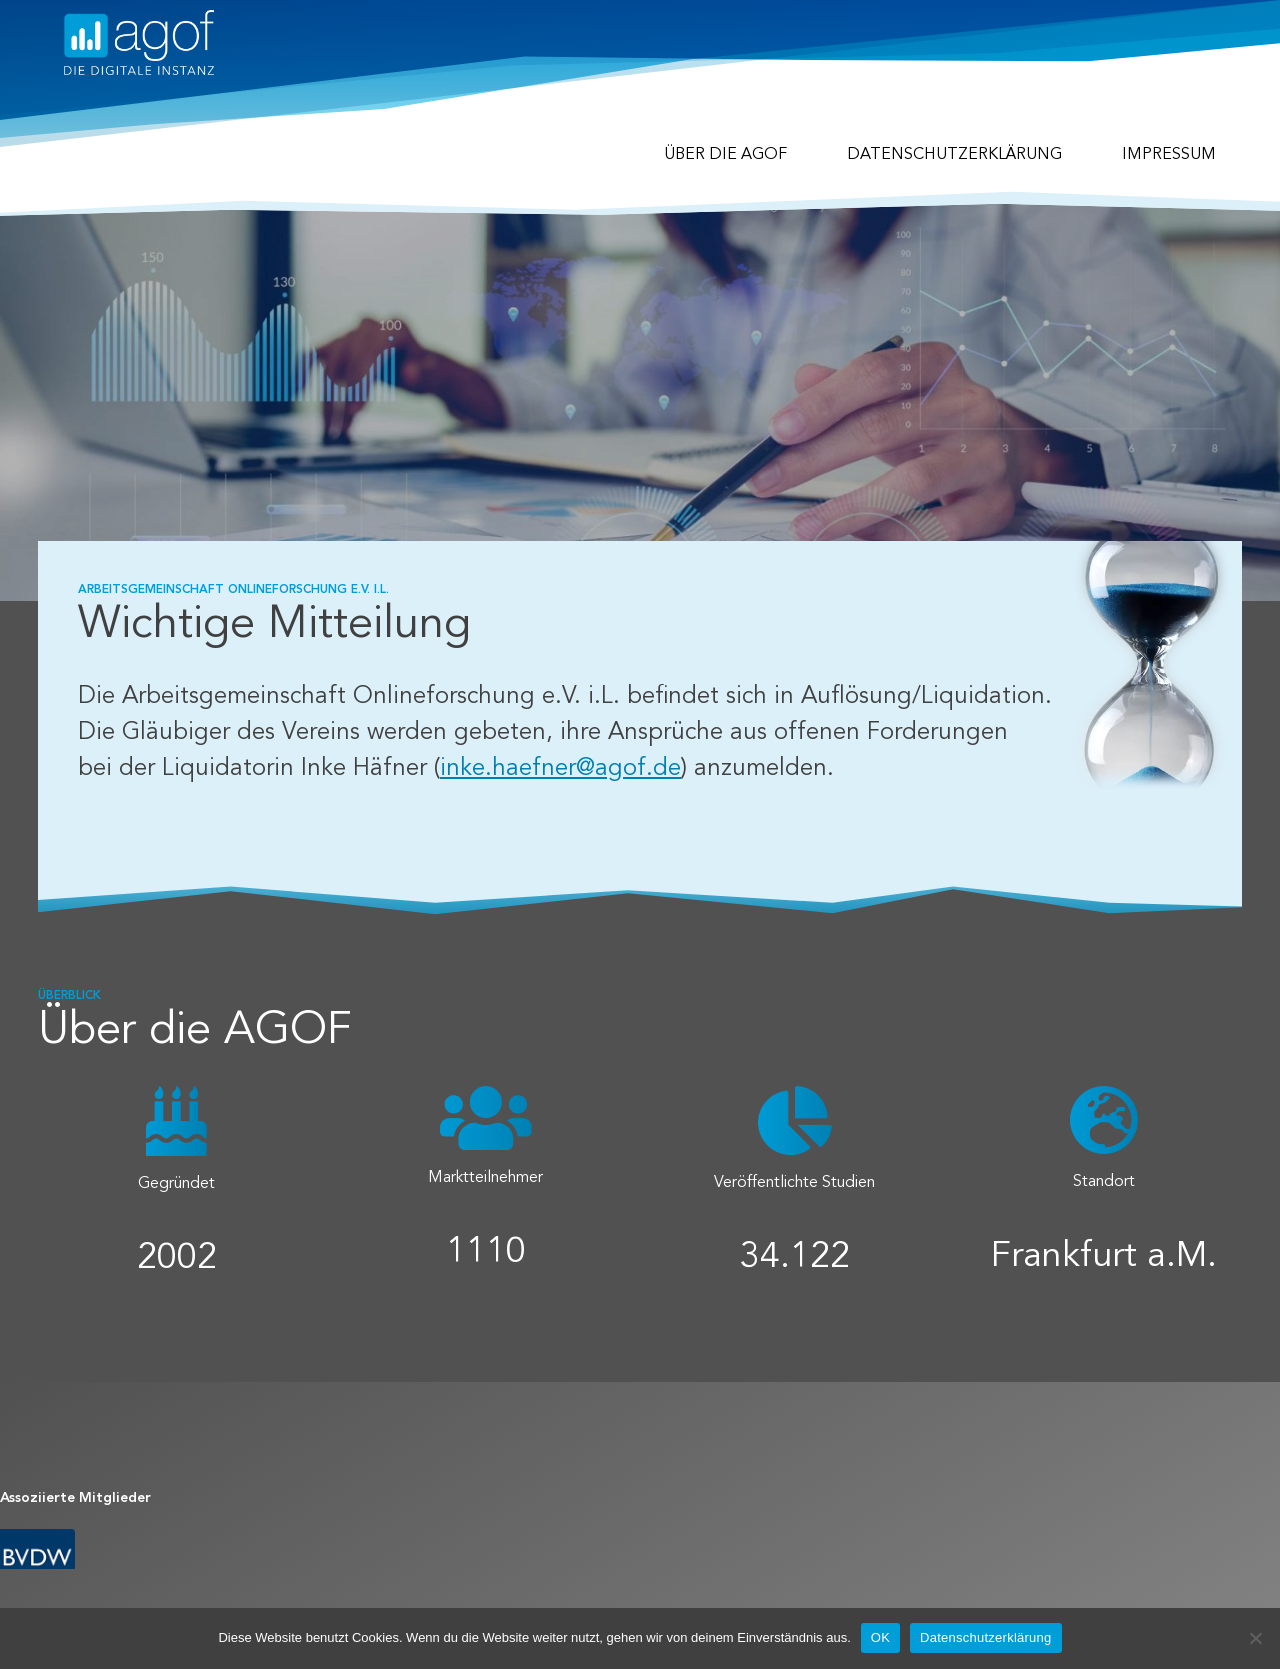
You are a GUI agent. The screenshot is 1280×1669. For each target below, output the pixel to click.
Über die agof (725, 155)
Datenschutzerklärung (954, 155)
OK (880, 1637)
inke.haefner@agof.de (560, 769)
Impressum (1169, 155)
